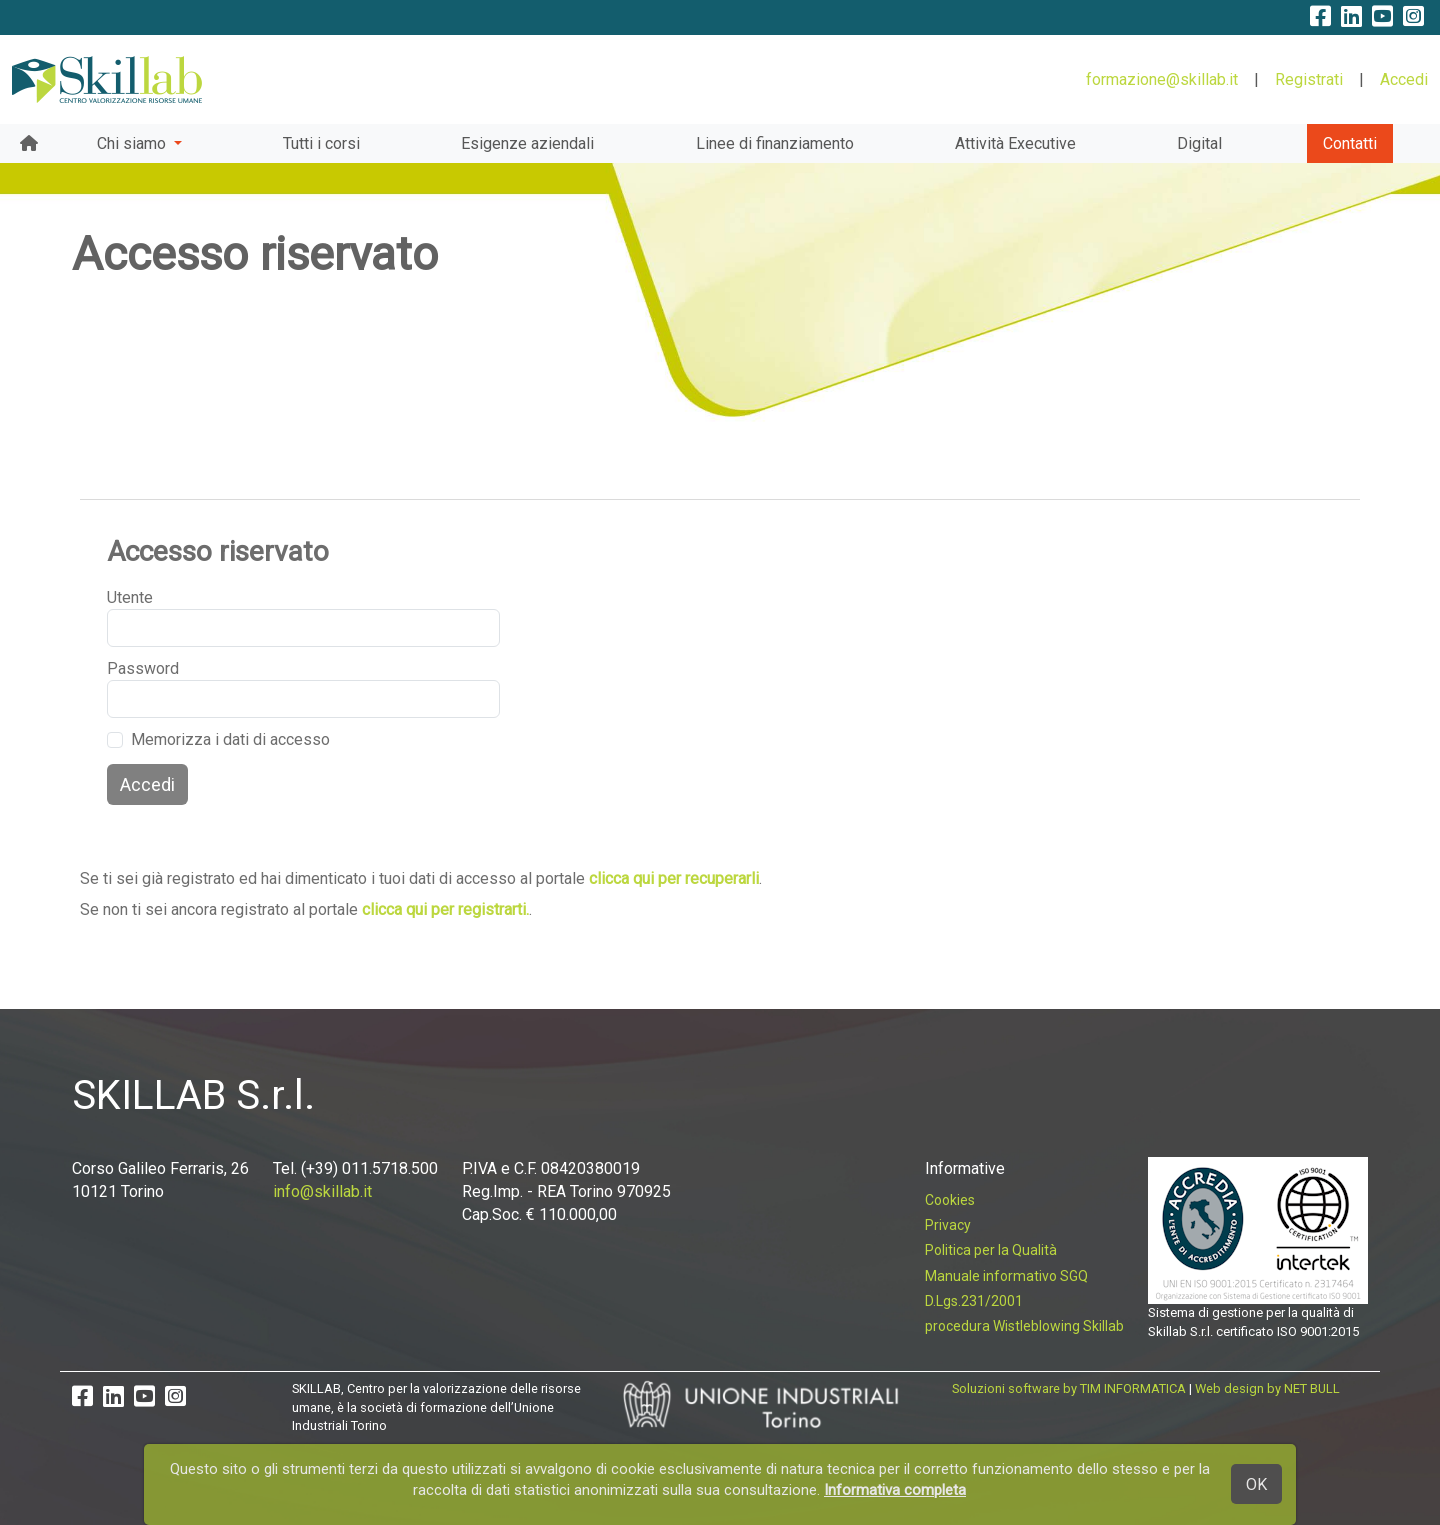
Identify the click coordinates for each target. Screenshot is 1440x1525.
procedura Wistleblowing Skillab (1024, 1326)
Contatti (1350, 143)
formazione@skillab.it (1162, 79)
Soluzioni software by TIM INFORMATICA (1069, 1388)
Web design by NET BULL (1267, 1388)
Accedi (1404, 79)
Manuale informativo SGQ (1006, 1276)
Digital (1199, 143)
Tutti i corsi (321, 143)
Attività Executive (1015, 143)
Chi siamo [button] (133, 143)
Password (139, 668)
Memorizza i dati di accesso (230, 739)
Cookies (950, 1200)
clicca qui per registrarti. (445, 909)
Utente (130, 597)
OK (1256, 1484)
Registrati (1309, 79)
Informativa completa (895, 1490)
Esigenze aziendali (527, 143)
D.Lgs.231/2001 (974, 1301)
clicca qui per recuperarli (674, 878)
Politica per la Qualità (991, 1250)
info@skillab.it (322, 1191)
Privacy (948, 1225)
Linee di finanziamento (775, 143)
